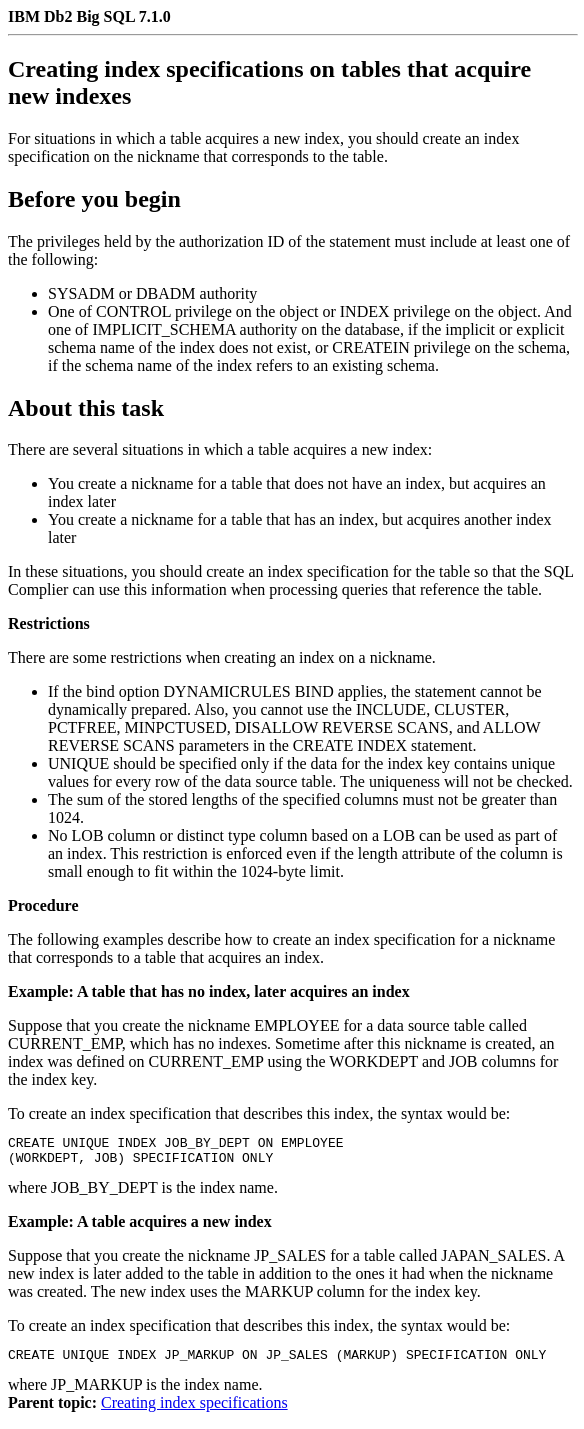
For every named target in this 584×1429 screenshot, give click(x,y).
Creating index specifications (194, 1411)
